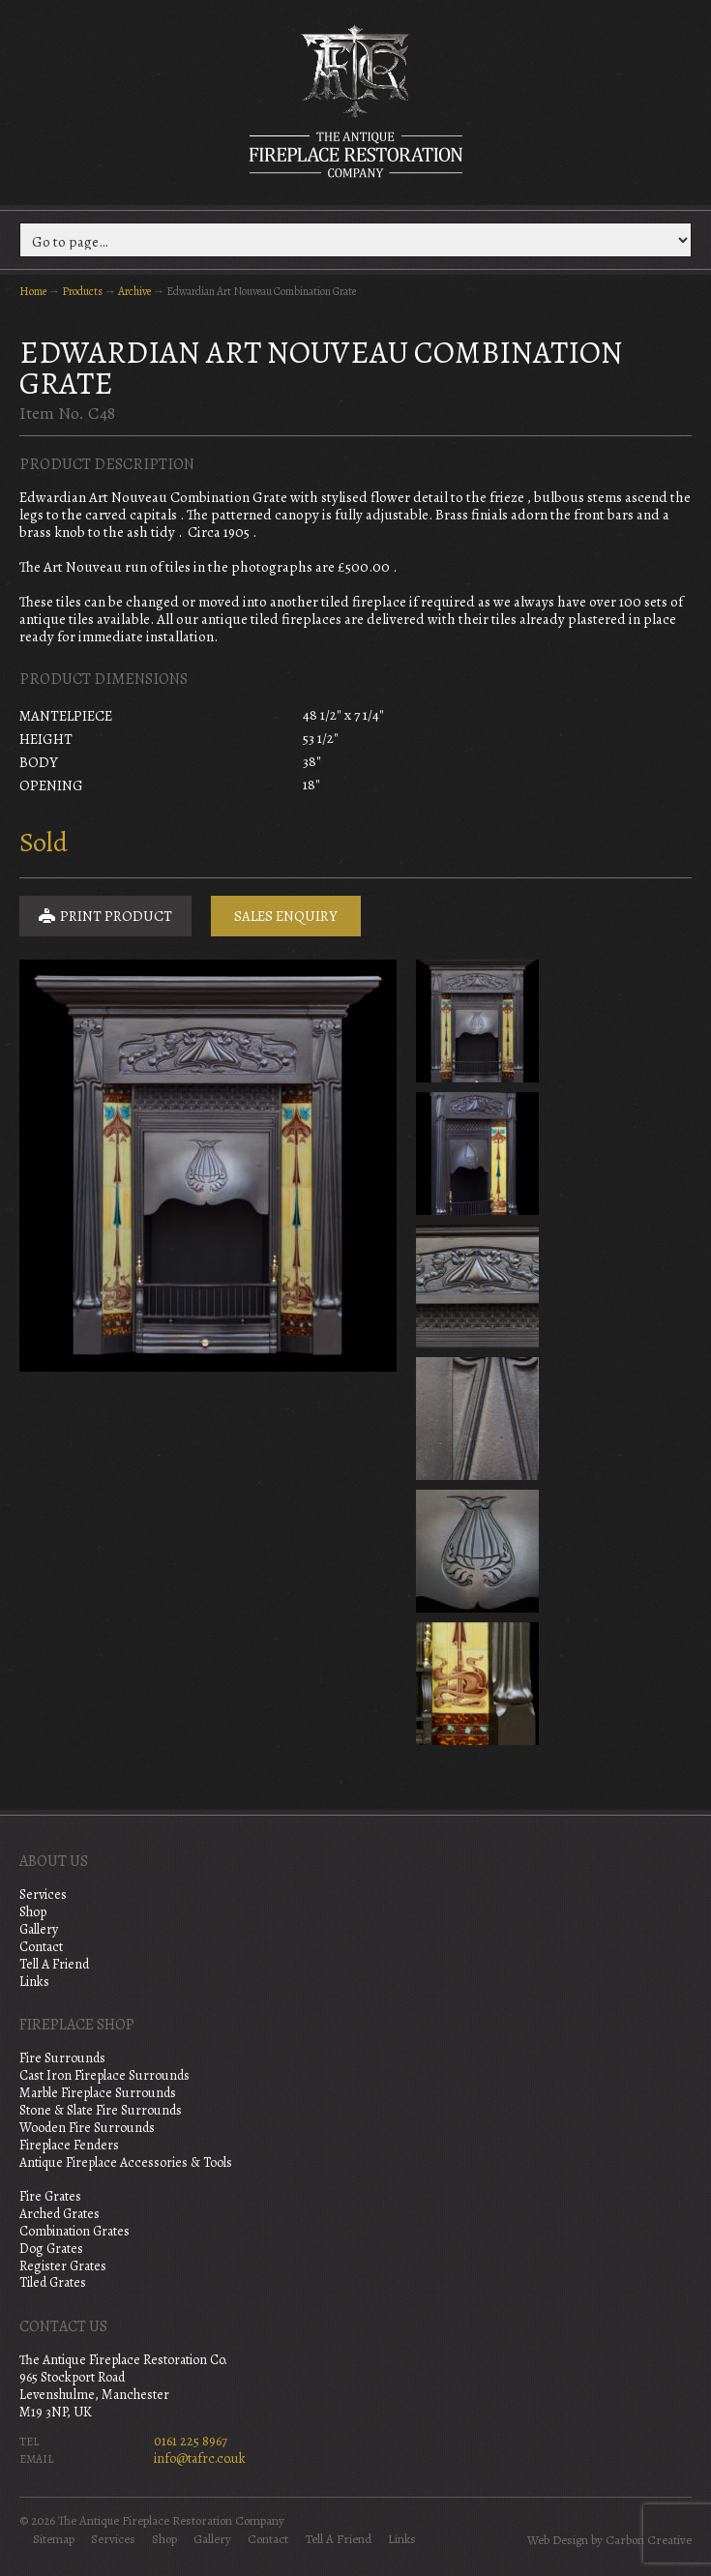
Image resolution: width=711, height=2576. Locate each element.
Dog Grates (51, 2248)
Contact (41, 1947)
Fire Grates (50, 2196)
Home (32, 291)
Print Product (105, 916)
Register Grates (62, 2266)
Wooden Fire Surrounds (87, 2127)
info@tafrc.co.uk (200, 2458)
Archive (134, 291)
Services (43, 1894)
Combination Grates (74, 2231)
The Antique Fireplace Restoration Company (356, 100)
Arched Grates (59, 2214)
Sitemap (53, 2539)
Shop (32, 1912)
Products (82, 291)
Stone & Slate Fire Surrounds (100, 2110)
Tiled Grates (52, 2282)
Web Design (557, 2540)
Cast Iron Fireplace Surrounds (104, 2075)
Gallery (38, 1929)
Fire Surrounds (62, 2058)
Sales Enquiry (286, 916)
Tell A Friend (54, 1964)
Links (34, 1981)
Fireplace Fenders (69, 2145)
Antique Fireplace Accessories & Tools (125, 2162)
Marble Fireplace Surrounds (97, 2093)
